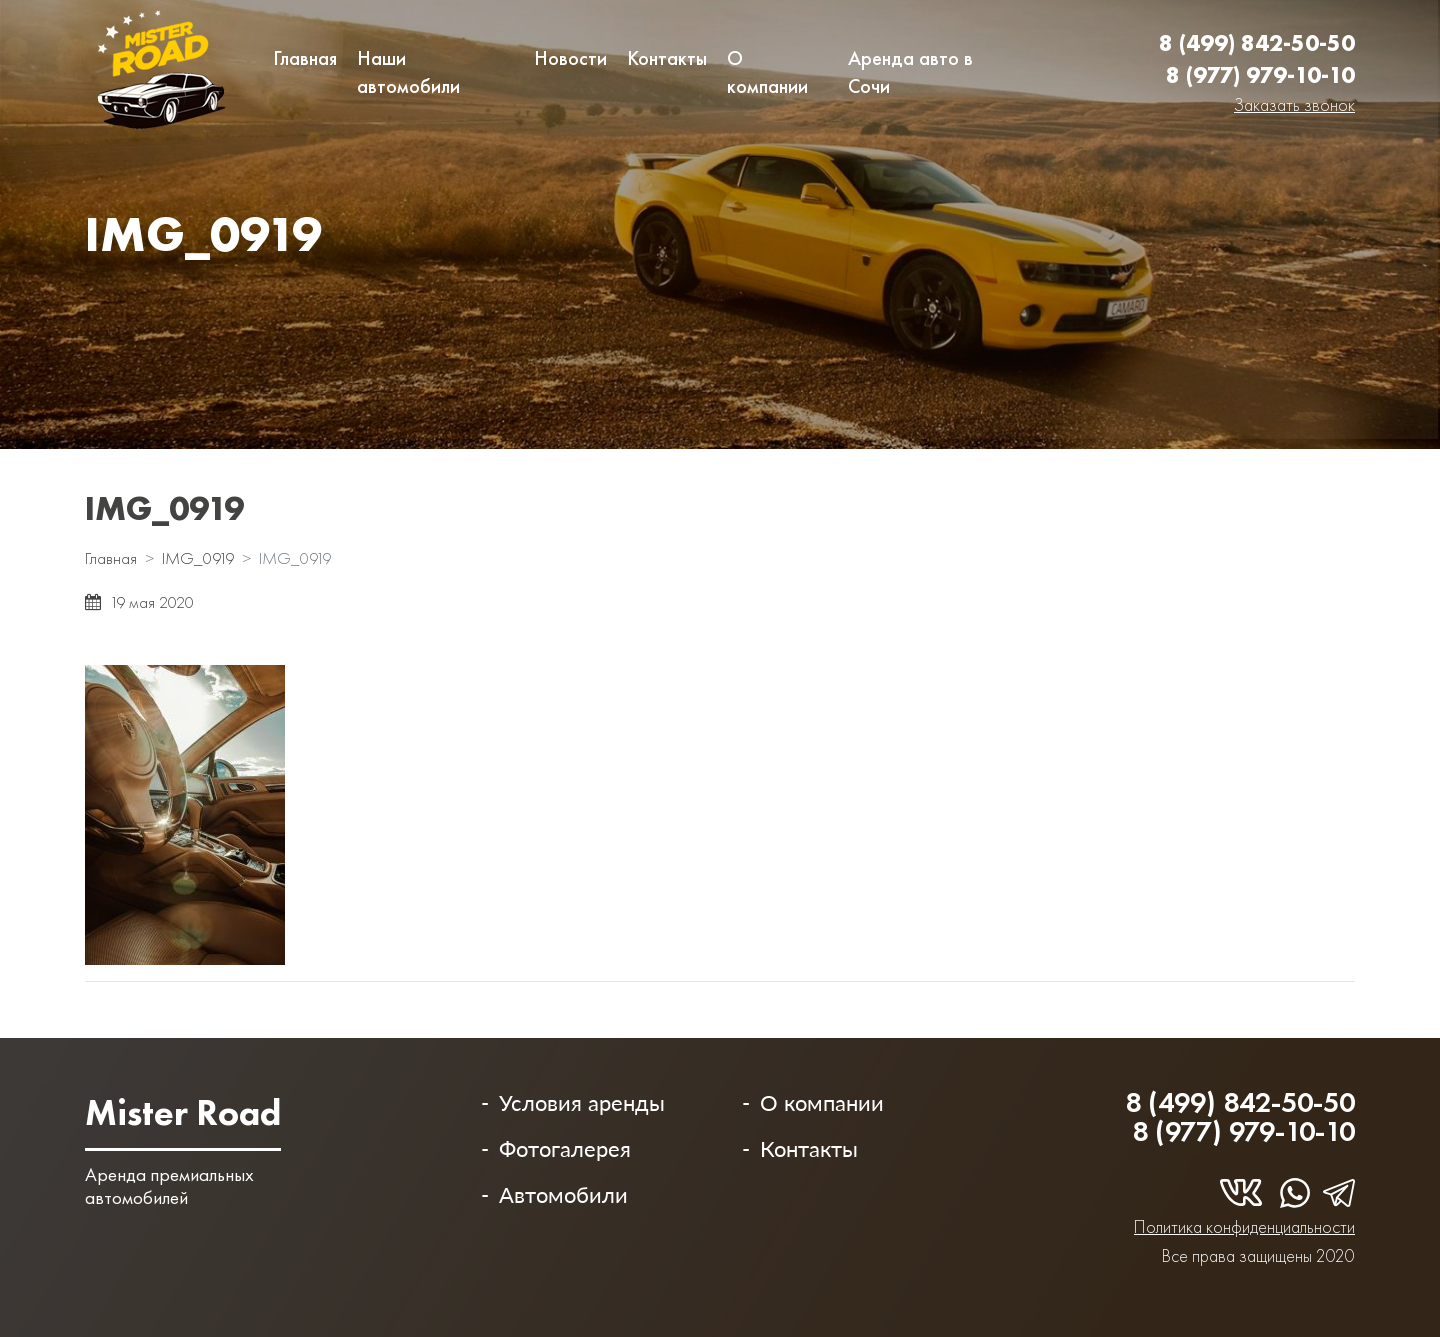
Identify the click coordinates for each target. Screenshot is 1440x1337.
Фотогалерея (565, 1148)
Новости (570, 58)
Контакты (667, 58)
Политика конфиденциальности (1244, 1226)
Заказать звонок (1294, 104)
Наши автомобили (408, 72)
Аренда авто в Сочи (910, 72)
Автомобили (563, 1194)
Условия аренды (582, 1102)
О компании (767, 72)
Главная (305, 58)
